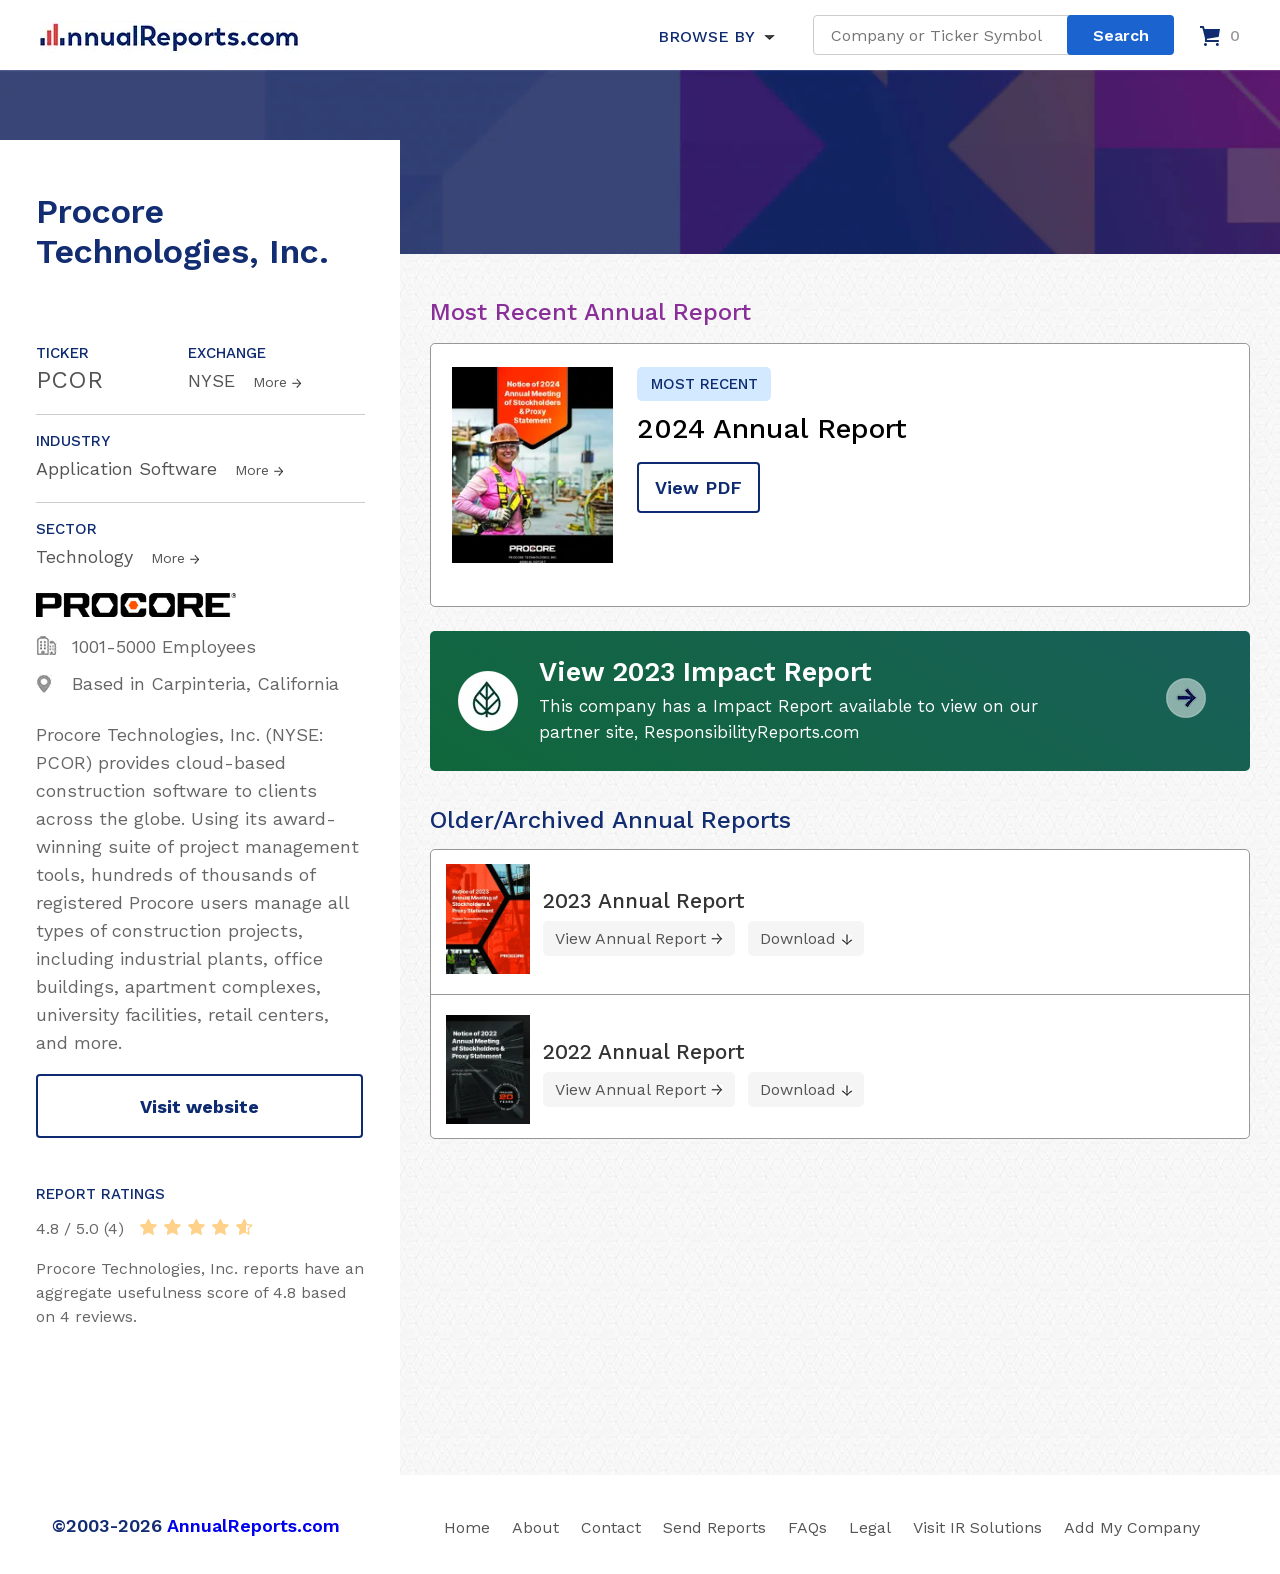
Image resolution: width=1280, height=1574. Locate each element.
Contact (611, 1527)
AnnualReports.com (253, 1525)
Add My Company (1132, 1527)
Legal (870, 1527)
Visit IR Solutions (977, 1527)
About (535, 1527)
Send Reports (714, 1527)
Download (798, 938)
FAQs (807, 1527)
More (270, 382)
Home (467, 1527)
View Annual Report (630, 938)
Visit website (199, 1106)
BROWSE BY (706, 36)
